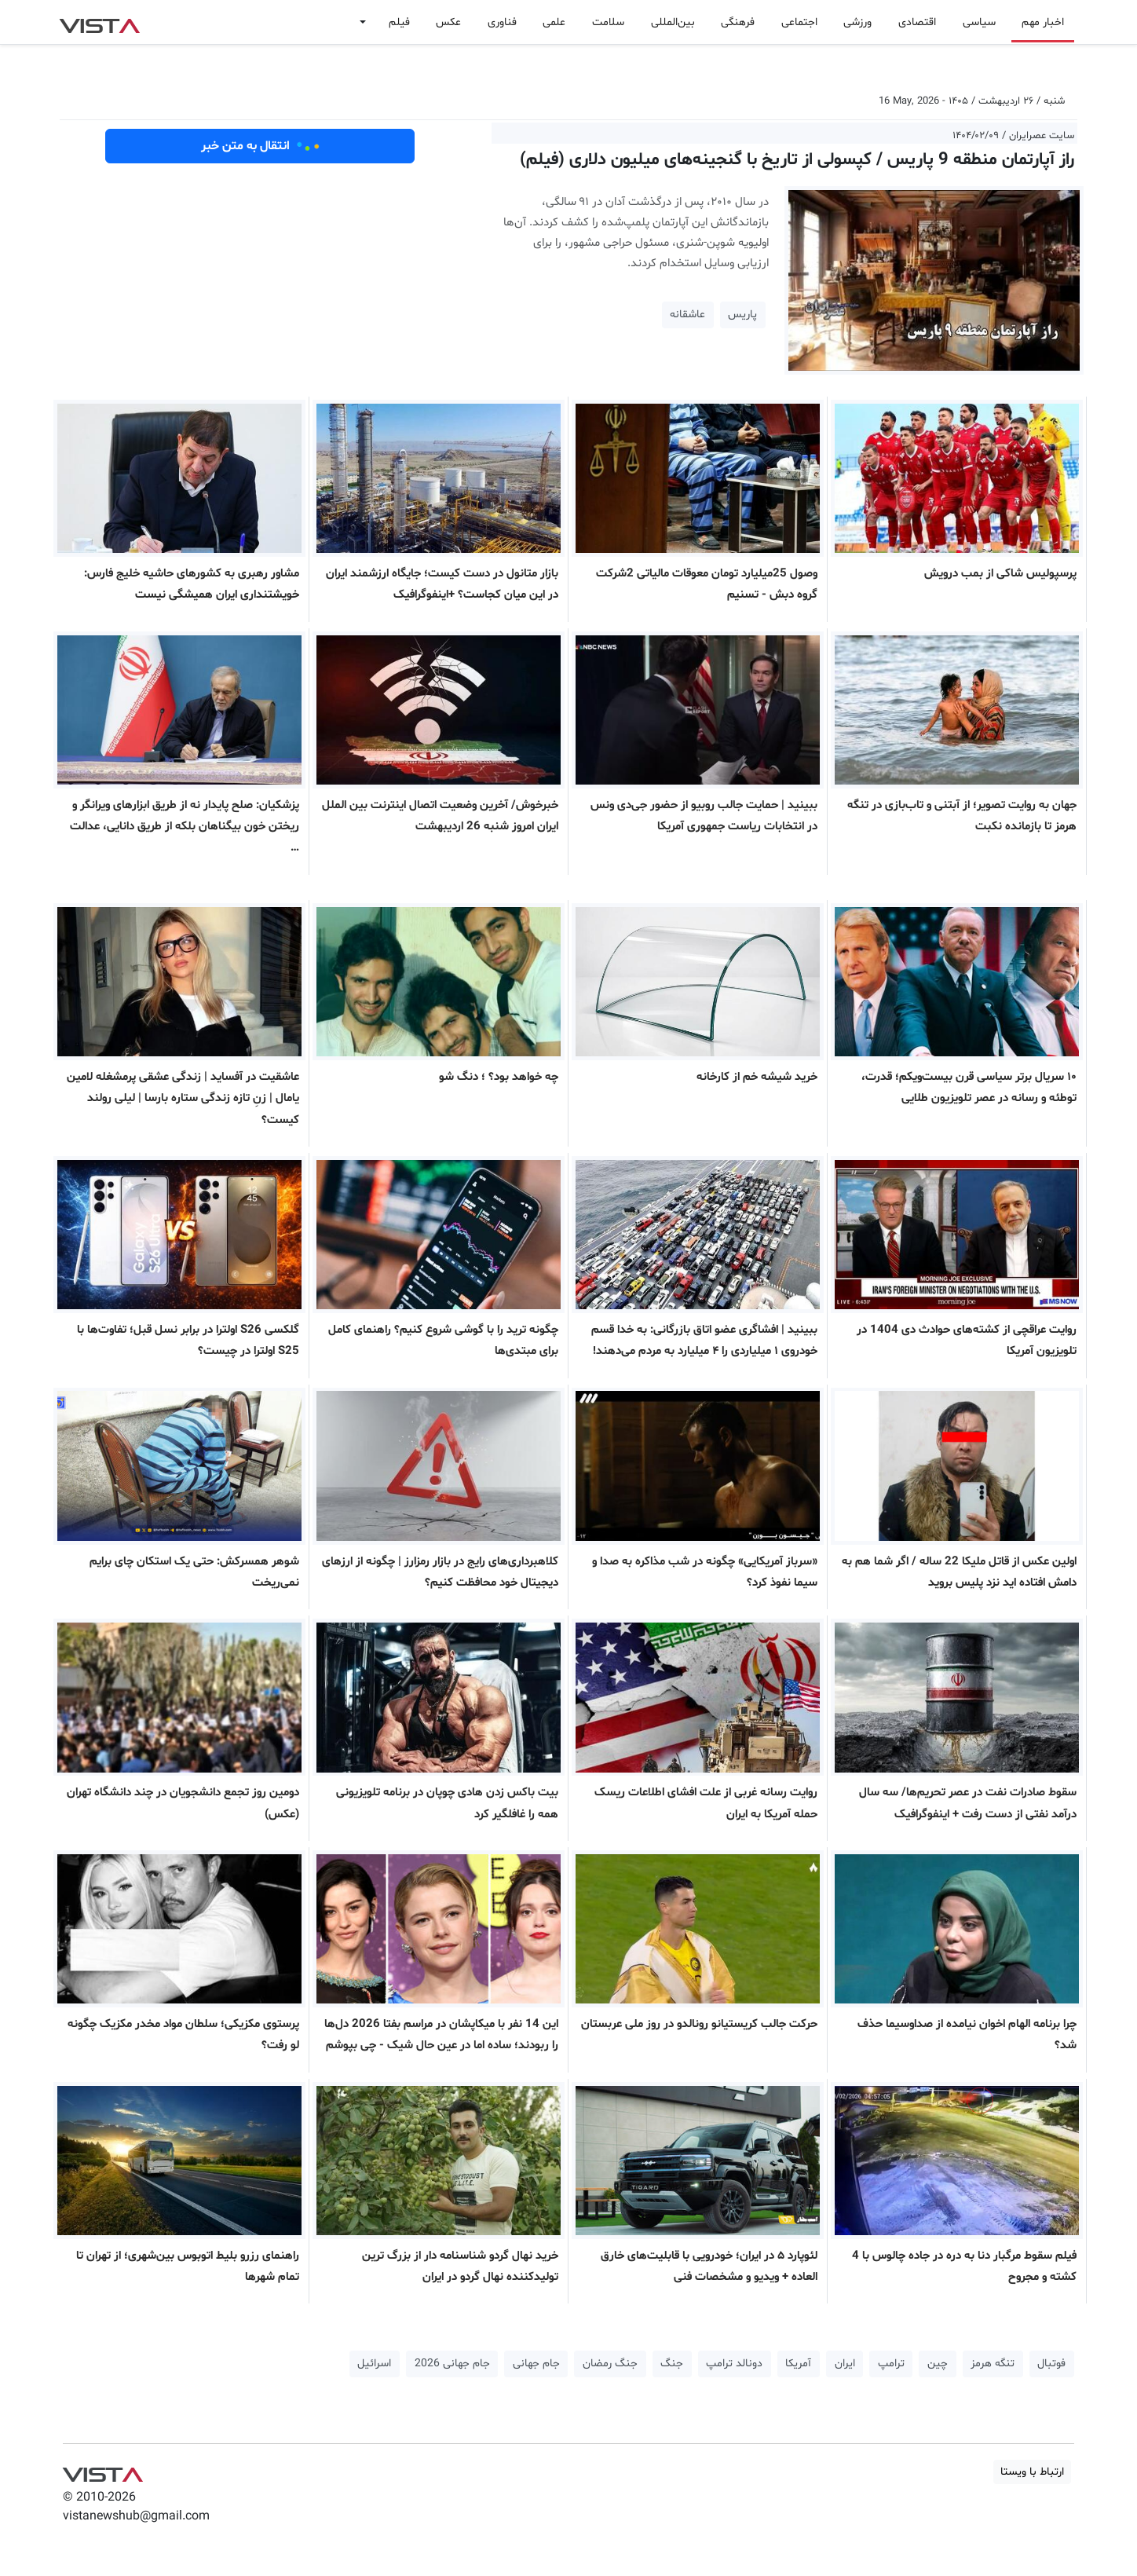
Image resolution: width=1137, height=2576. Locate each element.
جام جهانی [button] (536, 2363)
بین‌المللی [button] (673, 22)
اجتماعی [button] (799, 22)
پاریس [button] (742, 314)
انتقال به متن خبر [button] (260, 146)
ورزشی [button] (857, 22)
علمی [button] (554, 22)
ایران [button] (845, 2363)
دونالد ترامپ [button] (734, 2363)
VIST (99, 22)
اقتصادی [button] (917, 22)
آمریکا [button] (798, 2363)
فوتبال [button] (1051, 2363)
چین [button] (937, 2363)
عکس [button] (448, 22)
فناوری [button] (502, 22)
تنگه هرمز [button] (993, 2363)
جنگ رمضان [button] (610, 2363)
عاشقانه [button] (687, 314)
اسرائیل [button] (374, 2363)
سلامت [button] (608, 22)
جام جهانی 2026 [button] (452, 2363)
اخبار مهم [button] (1043, 22)
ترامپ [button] (891, 2363)
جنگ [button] (671, 2363)
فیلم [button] (399, 22)
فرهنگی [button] (738, 22)
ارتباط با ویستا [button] (1032, 2471)
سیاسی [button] (979, 22)
